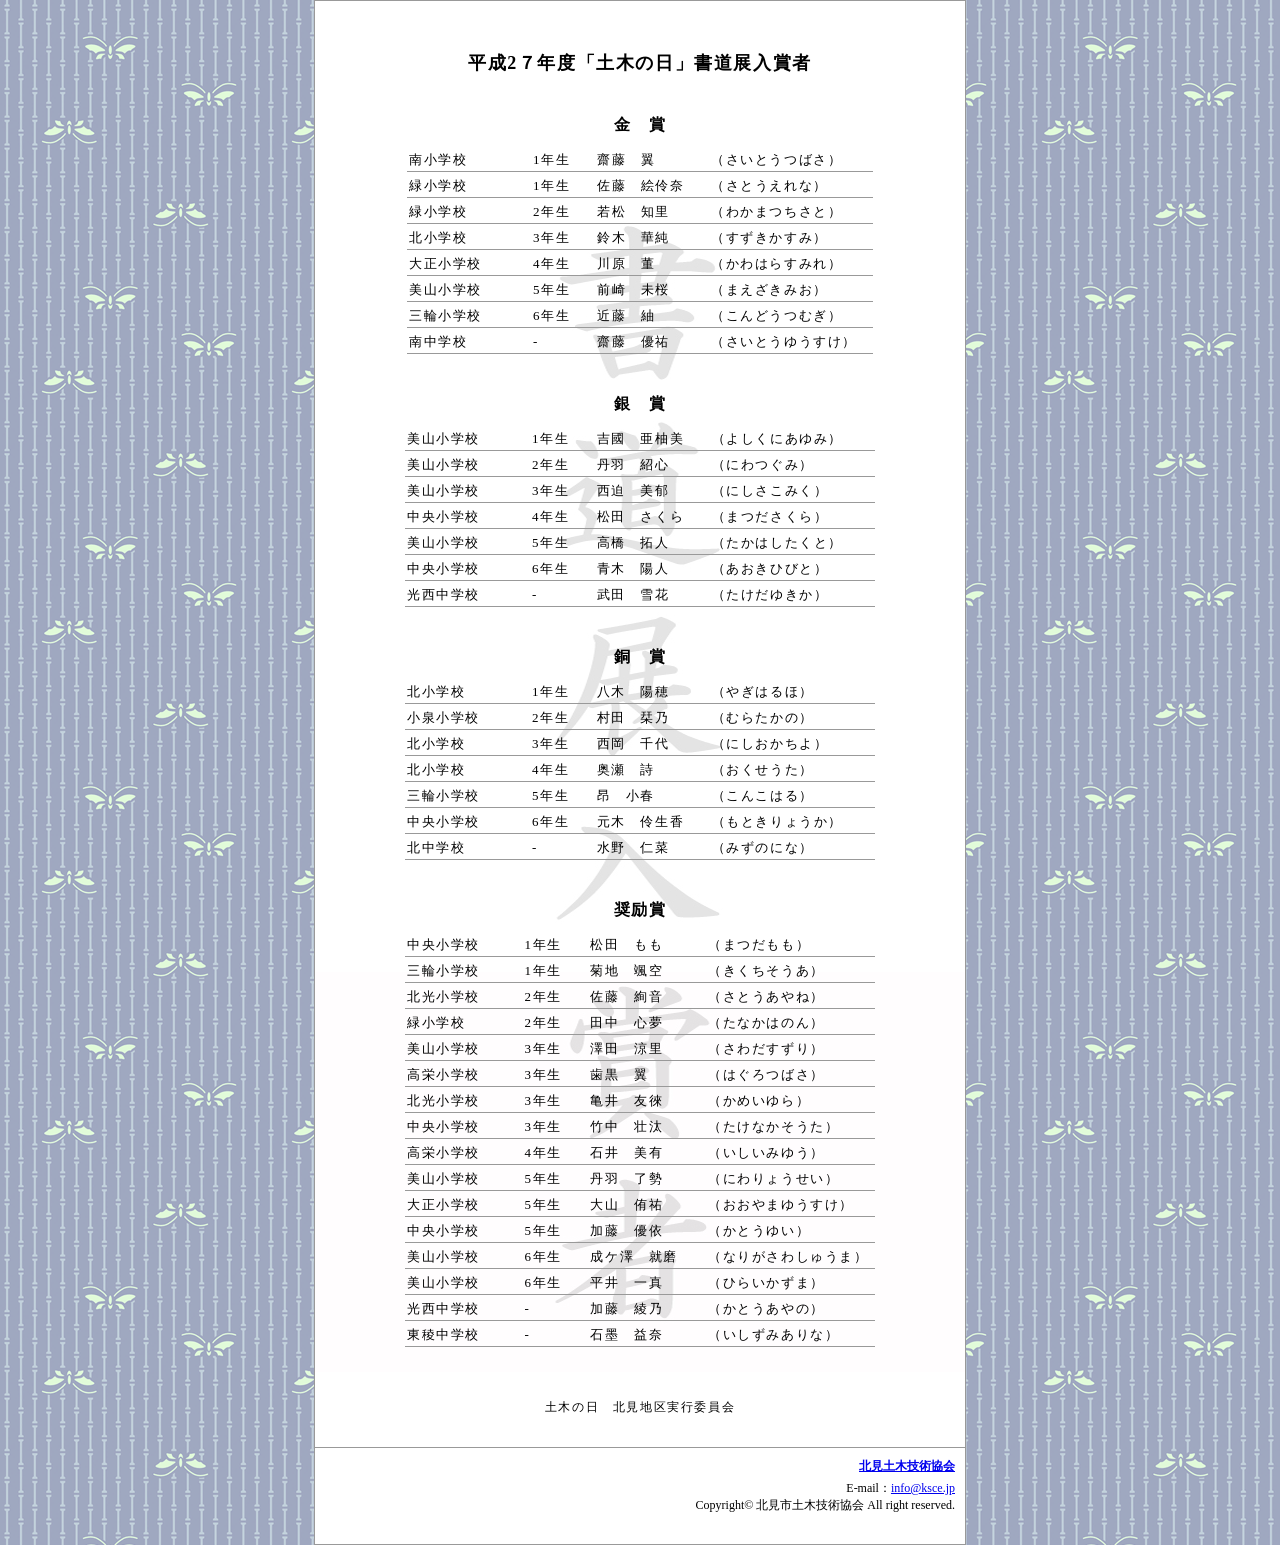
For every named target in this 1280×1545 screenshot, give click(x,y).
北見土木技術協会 (907, 1466)
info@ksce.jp (923, 1488)
